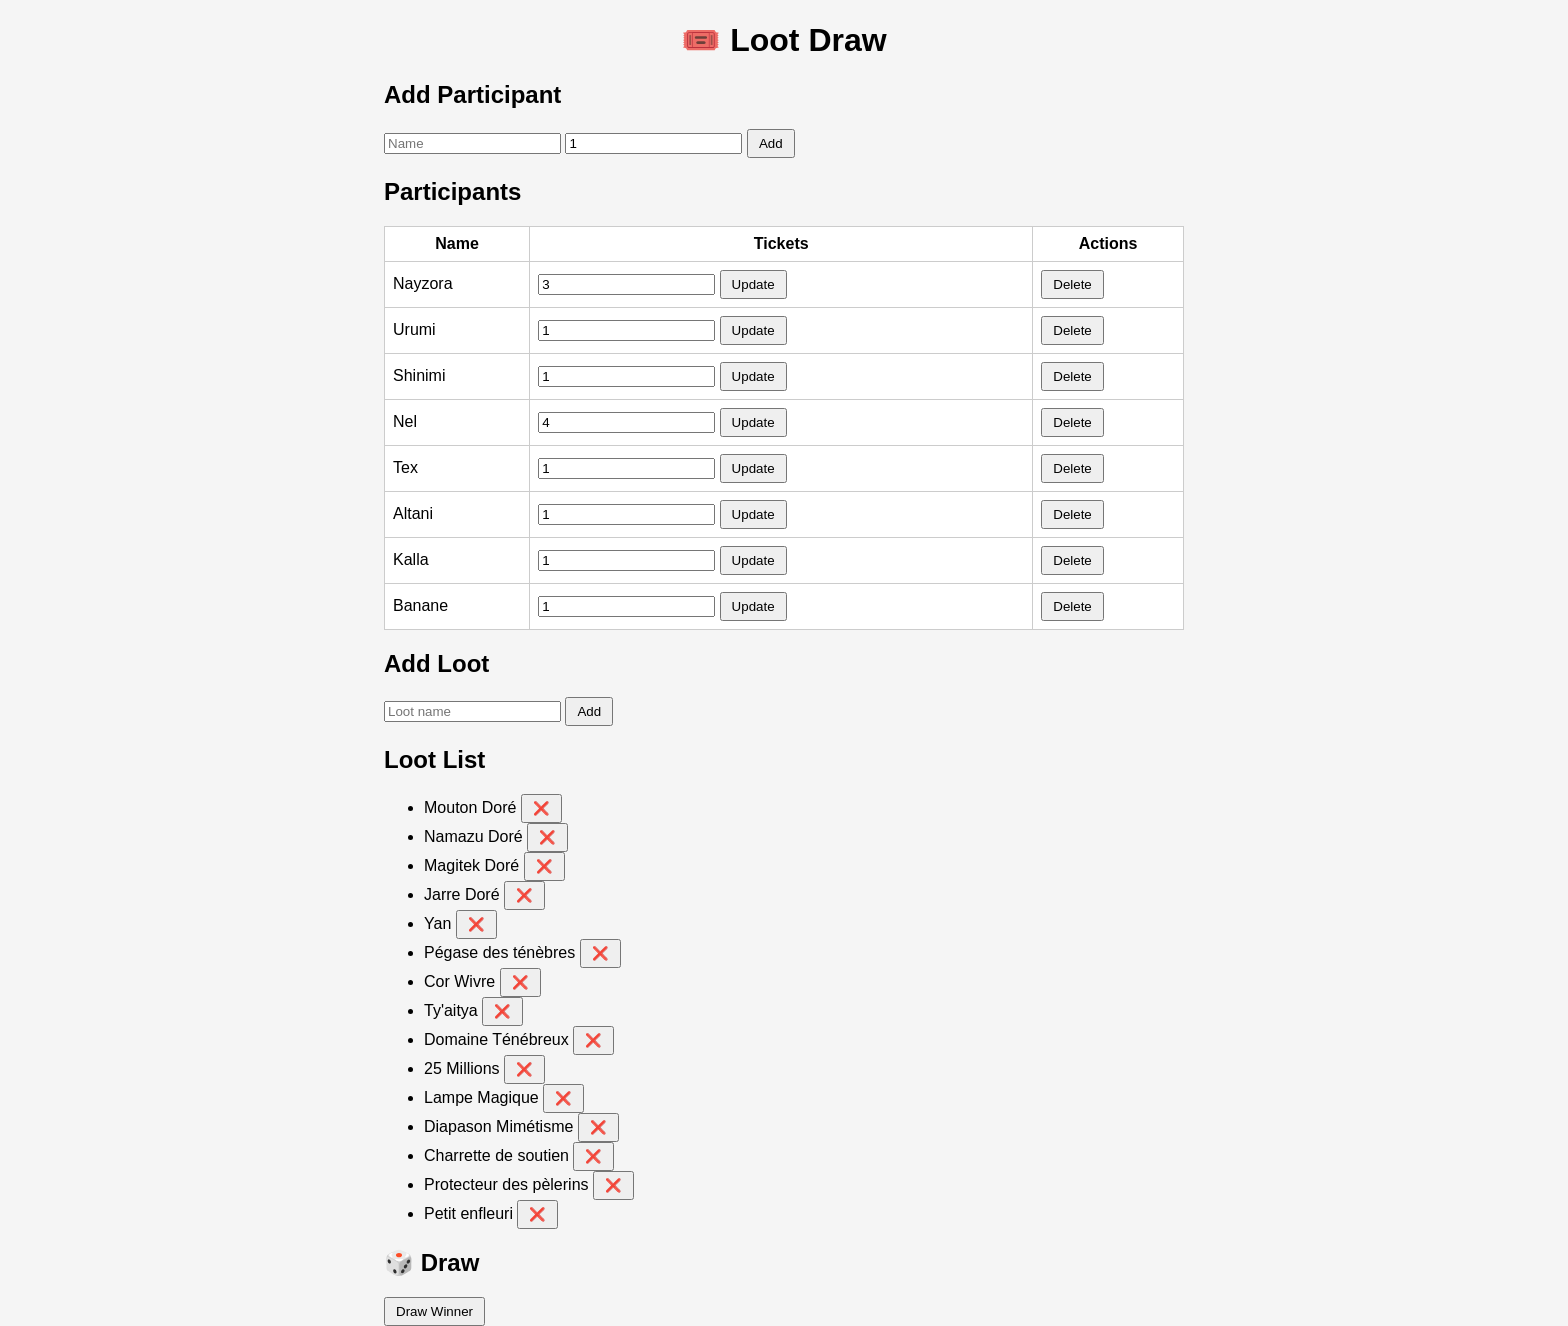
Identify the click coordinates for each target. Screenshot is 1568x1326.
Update (753, 284)
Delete (1072, 284)
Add (771, 143)
